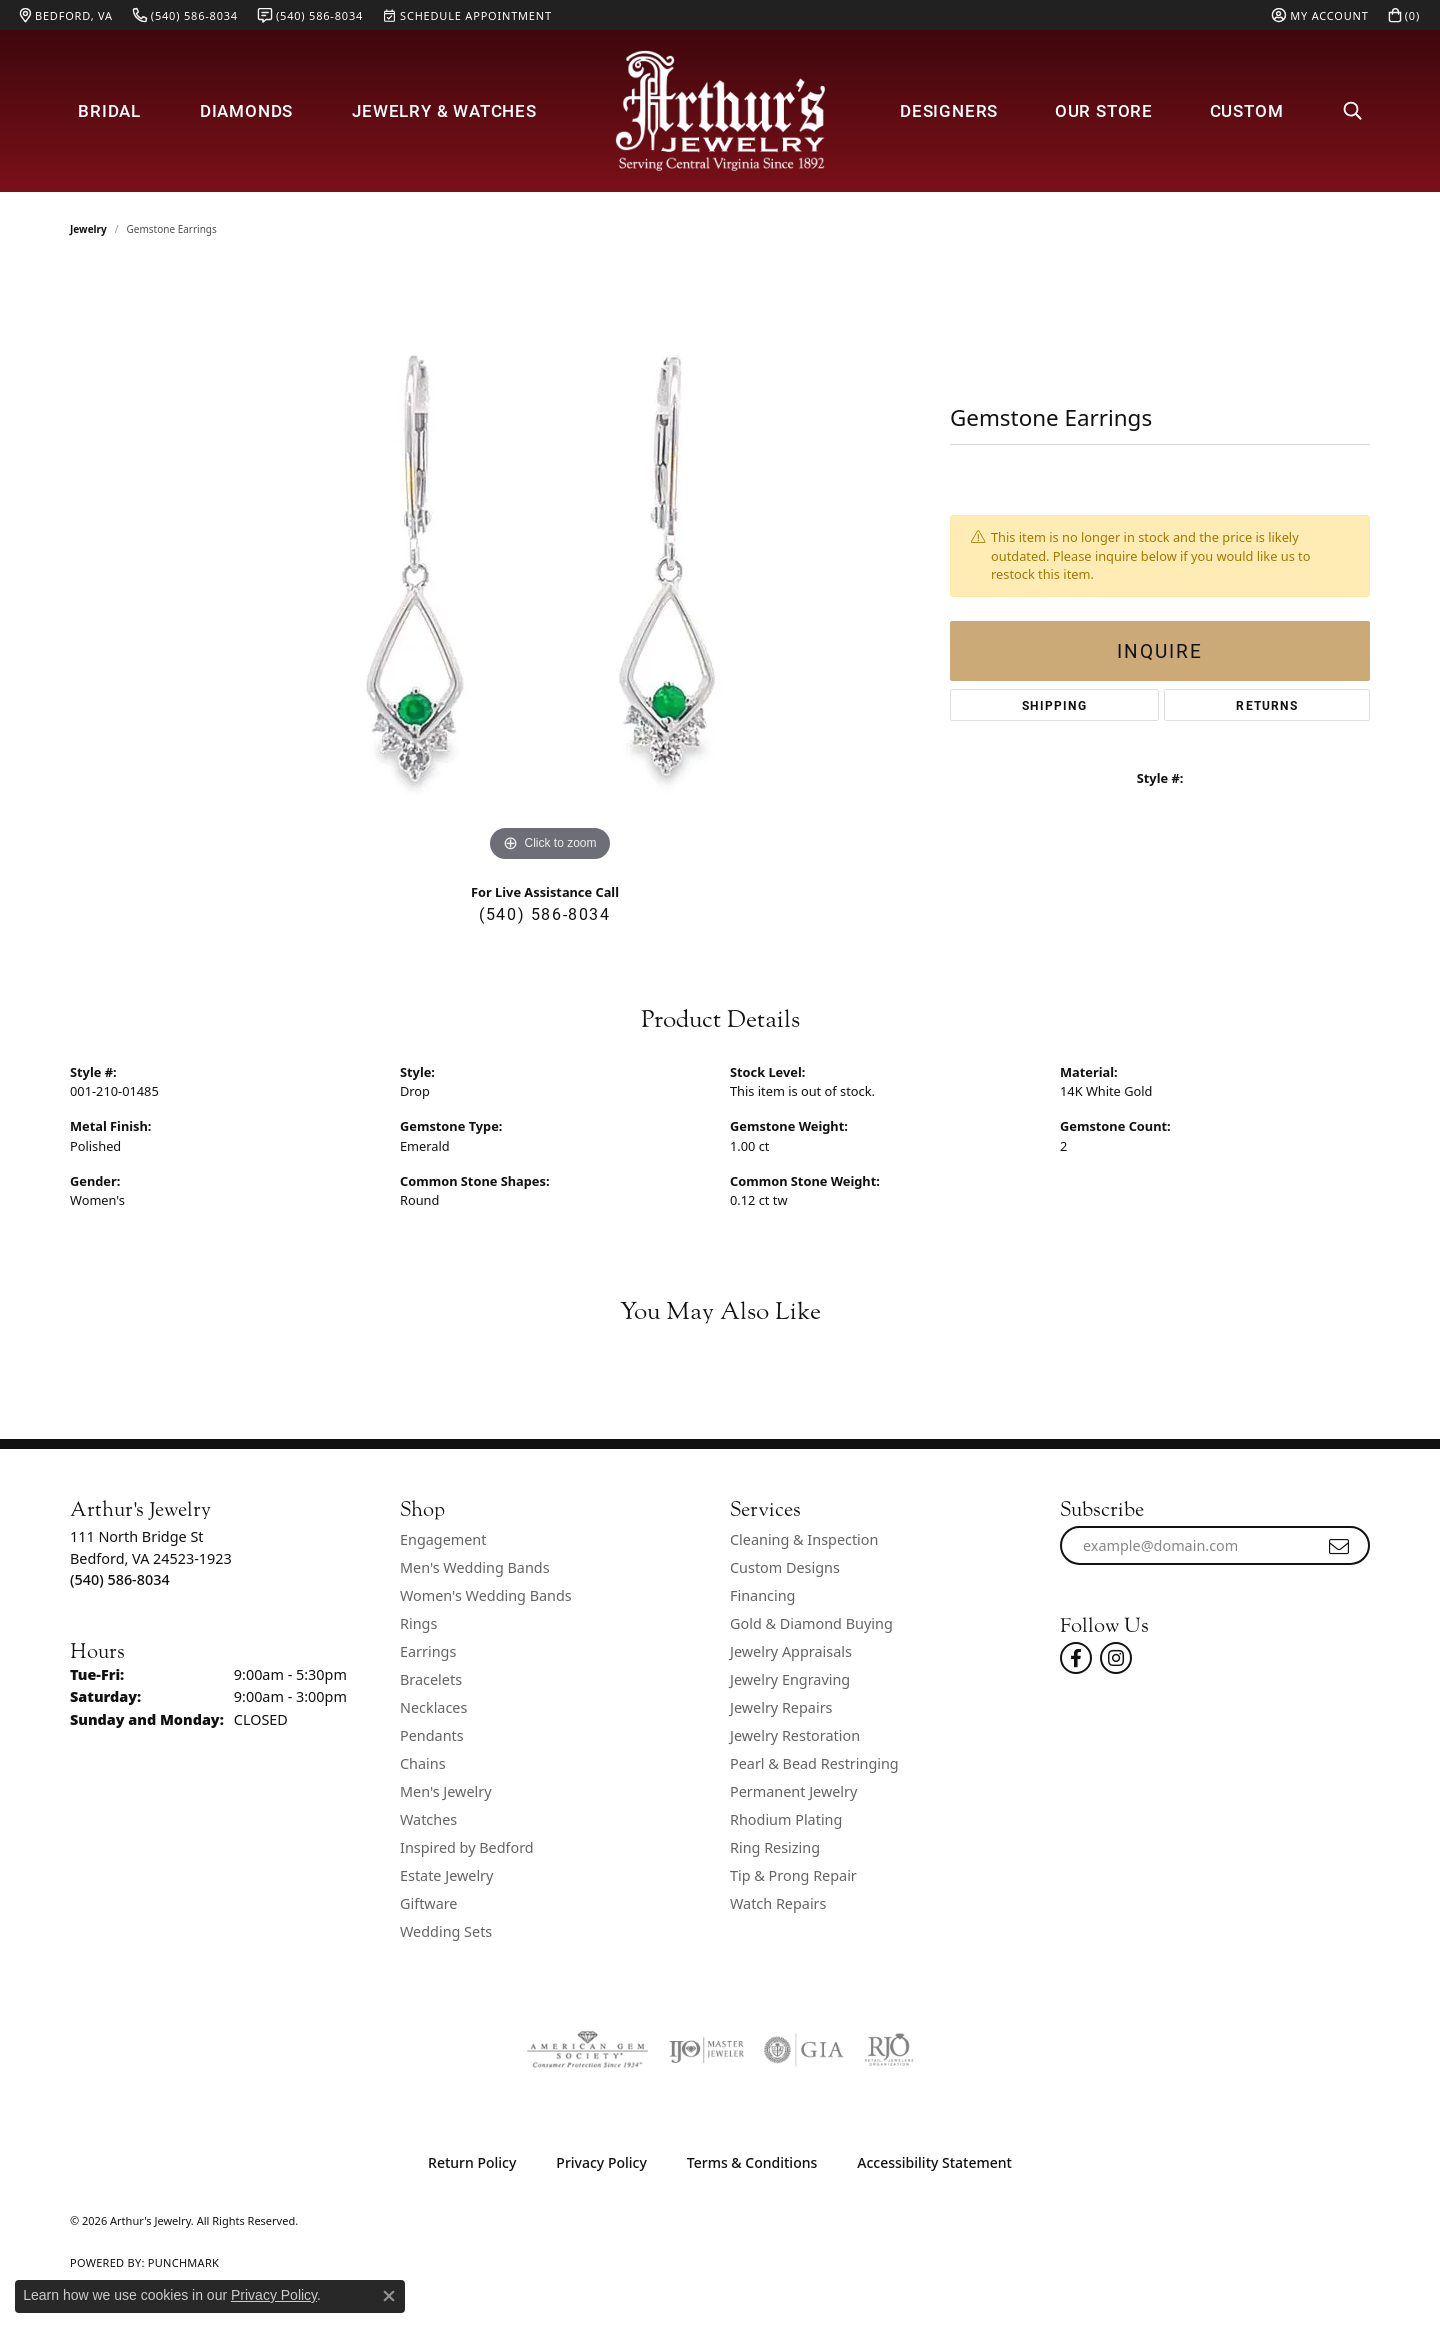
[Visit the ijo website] (706, 2050)
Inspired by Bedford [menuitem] (467, 1847)
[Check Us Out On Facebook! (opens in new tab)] (1076, 1658)
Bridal (109, 110)
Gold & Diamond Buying (811, 1623)
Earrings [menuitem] (428, 1651)
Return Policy (472, 2162)
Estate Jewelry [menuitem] (446, 1875)
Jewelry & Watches (444, 110)
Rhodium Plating (786, 1819)
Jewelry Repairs (781, 1707)
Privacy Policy (601, 2162)
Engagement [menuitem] (443, 1539)
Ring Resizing (775, 1847)
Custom (1247, 110)
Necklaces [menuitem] (433, 1707)
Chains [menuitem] (423, 1763)
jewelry (88, 229)
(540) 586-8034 (544, 913)
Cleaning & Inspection (804, 1539)
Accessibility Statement (934, 2162)
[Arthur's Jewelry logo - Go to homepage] (720, 110)
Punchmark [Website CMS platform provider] (183, 2262)
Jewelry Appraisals (791, 1651)
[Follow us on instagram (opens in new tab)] (1116, 1658)
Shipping (1054, 705)
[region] (550, 567)
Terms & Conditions (752, 2162)
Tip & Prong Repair (793, 1875)
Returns (1266, 705)
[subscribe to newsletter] (1340, 1546)
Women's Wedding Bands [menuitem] (486, 1595)
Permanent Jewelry (793, 1791)
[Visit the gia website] (804, 2050)
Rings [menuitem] (418, 1623)
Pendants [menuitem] (432, 1735)
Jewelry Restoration (795, 1735)
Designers (949, 110)
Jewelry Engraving (790, 1679)
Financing (762, 1595)
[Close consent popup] (389, 2296)
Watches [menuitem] (428, 1819)
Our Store (1104, 110)
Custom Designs (785, 1567)
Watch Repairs (778, 1903)
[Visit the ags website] (587, 2050)
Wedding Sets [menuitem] (446, 1931)
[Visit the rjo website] (889, 2050)
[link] (66, 15)
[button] (1320, 15)
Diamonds (246, 110)
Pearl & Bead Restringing (814, 1763)
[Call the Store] (120, 1579)
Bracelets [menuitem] (431, 1679)
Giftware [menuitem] (429, 1903)
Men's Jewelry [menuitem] (446, 1791)
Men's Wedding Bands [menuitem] (475, 1567)
